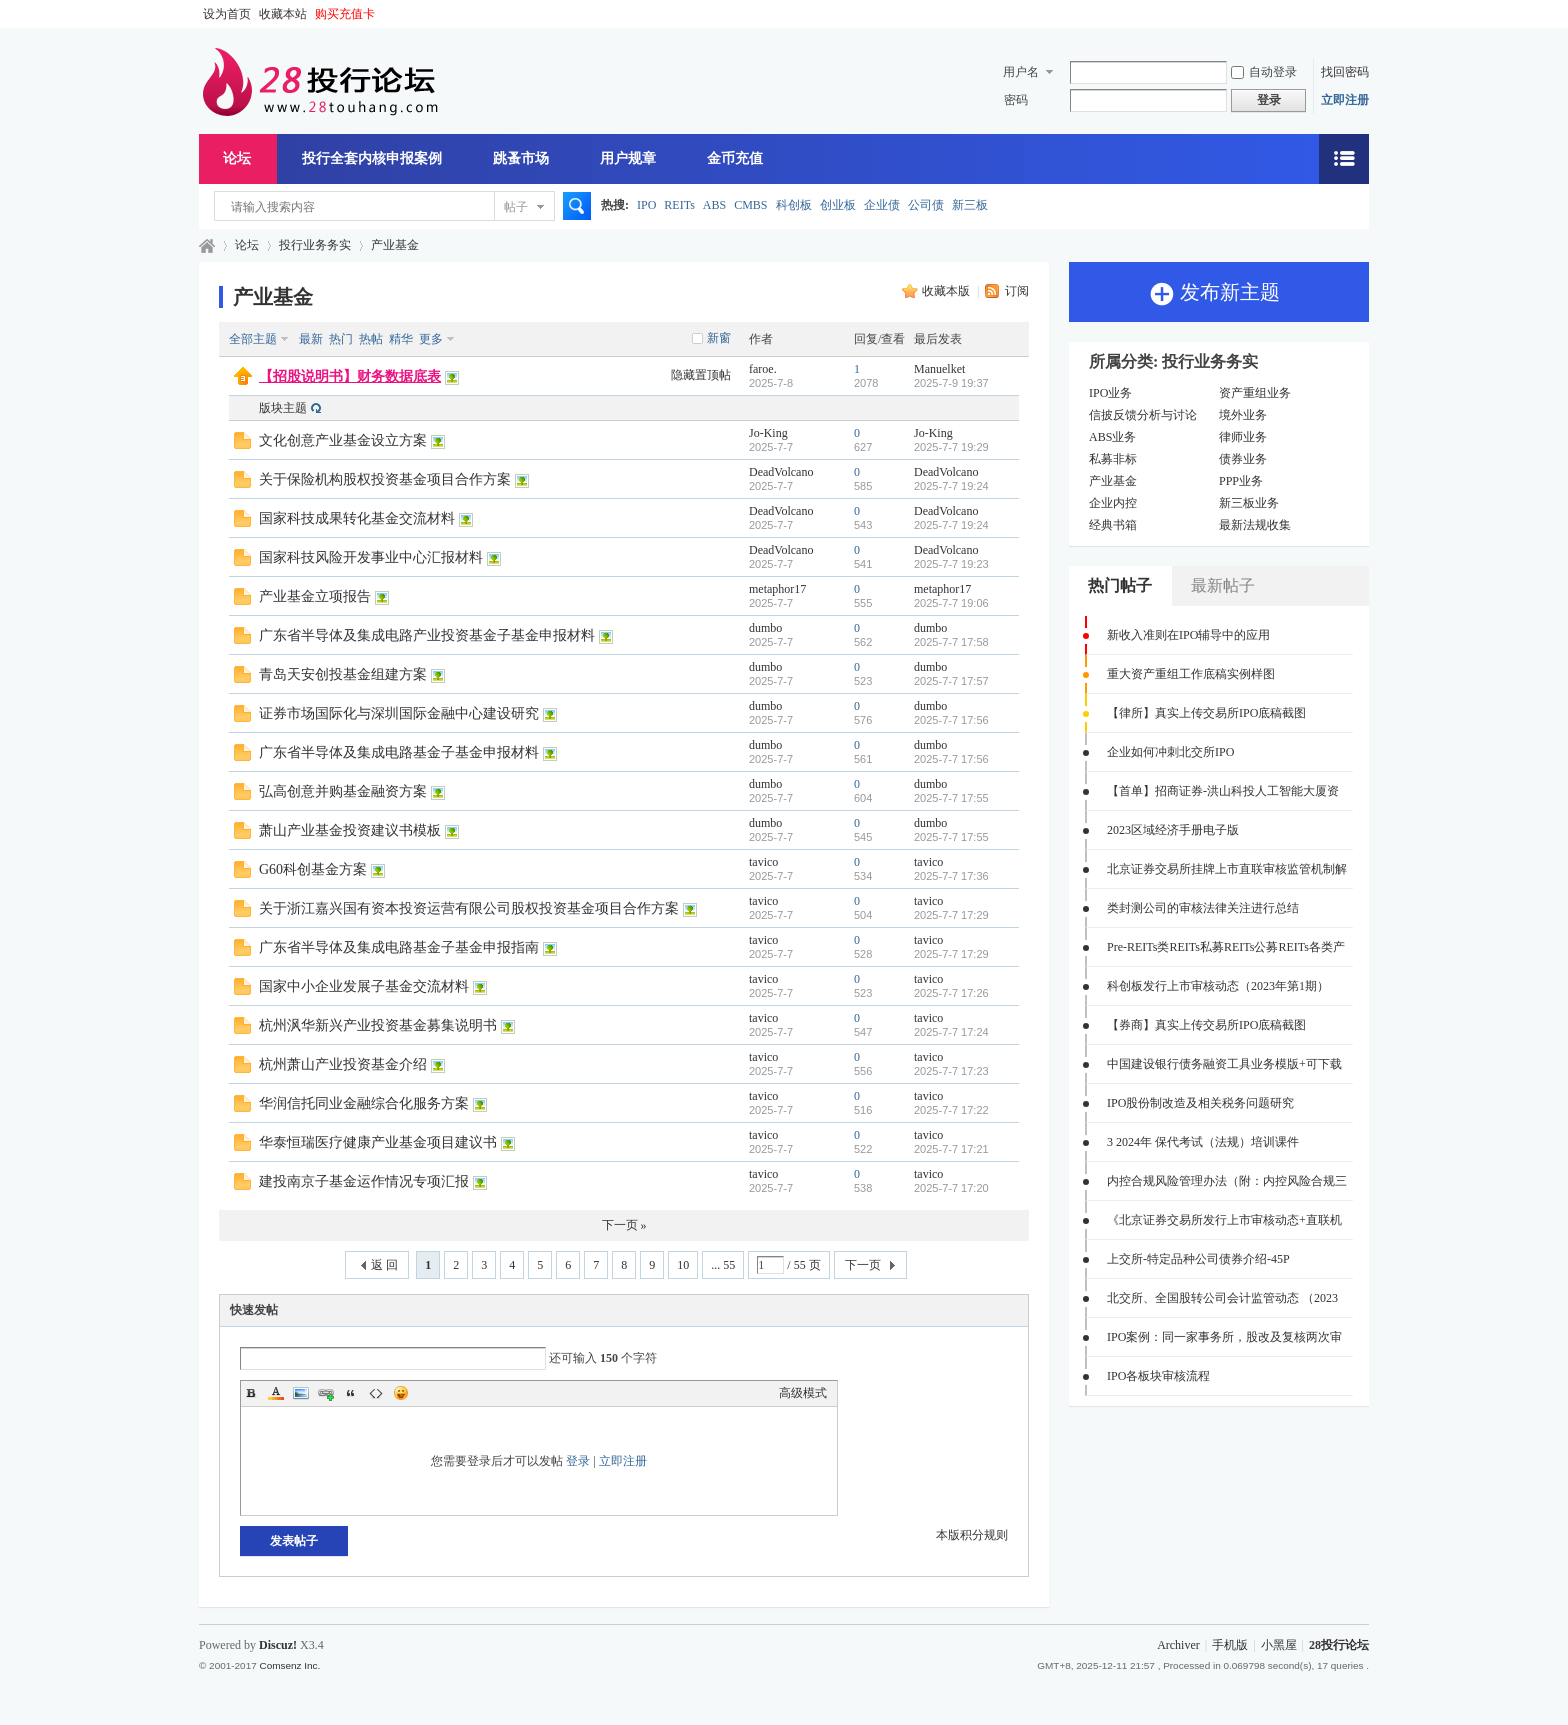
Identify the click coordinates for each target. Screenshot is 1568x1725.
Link (326, 1393)
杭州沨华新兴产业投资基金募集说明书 (378, 1025)
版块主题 (283, 408)
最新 (311, 339)
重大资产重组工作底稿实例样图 (1191, 674)
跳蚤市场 (521, 158)
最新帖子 (1223, 585)
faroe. (763, 369)
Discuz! (278, 1645)
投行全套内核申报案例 (372, 158)
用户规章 (628, 158)
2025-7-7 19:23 (951, 564)
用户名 (1021, 72)
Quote (351, 1393)
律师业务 (1243, 437)
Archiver (1178, 1645)
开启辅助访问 (1364, 14)
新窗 (719, 338)
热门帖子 (1120, 585)
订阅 (1017, 291)
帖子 (516, 207)
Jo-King (768, 433)
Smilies (401, 1393)
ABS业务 (1112, 437)
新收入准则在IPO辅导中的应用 (1188, 635)
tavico (763, 862)
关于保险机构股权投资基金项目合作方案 (385, 479)
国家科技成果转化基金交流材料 (357, 518)
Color (276, 1393)
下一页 (863, 1265)
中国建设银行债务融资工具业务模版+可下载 (1224, 1064)
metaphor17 (777, 589)
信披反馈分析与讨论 (1143, 415)
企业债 (882, 205)
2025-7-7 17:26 (951, 993)
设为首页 (227, 14)
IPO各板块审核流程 (1158, 1376)
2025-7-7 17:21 (951, 1149)
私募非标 (1113, 459)
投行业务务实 (315, 245)
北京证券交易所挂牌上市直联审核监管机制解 (1227, 869)
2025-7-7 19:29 (951, 447)
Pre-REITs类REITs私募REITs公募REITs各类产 (1226, 947)
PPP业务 (1241, 481)
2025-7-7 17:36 (951, 876)
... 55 (723, 1265)
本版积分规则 (972, 1535)
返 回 (384, 1265)
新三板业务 (1249, 503)
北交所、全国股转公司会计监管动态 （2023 (1222, 1298)
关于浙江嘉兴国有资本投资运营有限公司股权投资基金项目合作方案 (469, 908)
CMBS (750, 205)
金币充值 (735, 158)
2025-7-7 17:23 (951, 1071)
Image (301, 1393)
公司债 (926, 205)
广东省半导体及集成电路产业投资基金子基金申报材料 (427, 635)
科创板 (794, 205)
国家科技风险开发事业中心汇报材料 (371, 557)
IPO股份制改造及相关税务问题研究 (1200, 1103)
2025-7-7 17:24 (951, 1032)
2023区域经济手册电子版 (1173, 830)
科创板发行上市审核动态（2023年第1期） (1218, 986)
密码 (1016, 100)
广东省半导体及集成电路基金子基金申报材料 (399, 752)
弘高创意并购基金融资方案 (343, 791)
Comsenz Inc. (289, 1665)
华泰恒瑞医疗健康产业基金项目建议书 (378, 1142)
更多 (431, 339)
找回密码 (1345, 72)
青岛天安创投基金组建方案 (343, 674)
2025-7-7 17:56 (951, 720)
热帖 (371, 339)
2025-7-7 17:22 (951, 1110)
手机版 (1230, 1645)
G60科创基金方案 (313, 869)
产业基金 (395, 245)
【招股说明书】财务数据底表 (350, 376)
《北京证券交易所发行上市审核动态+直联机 (1224, 1220)
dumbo (765, 628)
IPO (646, 205)
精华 (401, 339)
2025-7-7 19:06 (951, 603)
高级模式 (803, 1393)
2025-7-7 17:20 (951, 1188)
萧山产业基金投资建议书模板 (350, 830)
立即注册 (1345, 100)
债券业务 (1243, 459)
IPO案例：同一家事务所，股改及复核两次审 (1224, 1337)
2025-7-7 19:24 (951, 486)
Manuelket (939, 369)
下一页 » (624, 1225)
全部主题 (253, 339)
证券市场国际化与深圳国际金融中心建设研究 (399, 713)
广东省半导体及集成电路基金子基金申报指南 (399, 947)
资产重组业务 (1255, 393)
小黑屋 (1279, 1645)
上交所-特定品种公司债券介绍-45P (1198, 1259)
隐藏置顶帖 (701, 375)
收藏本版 (947, 291)
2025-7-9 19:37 (951, 383)
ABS (714, 205)
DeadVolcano (781, 472)
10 (683, 1265)
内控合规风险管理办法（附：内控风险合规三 (1227, 1181)
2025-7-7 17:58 (951, 642)
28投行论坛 (207, 245)
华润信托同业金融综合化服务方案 (364, 1103)
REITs (679, 205)
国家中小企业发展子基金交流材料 (364, 986)
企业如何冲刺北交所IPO (1170, 752)
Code (376, 1393)
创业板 (838, 205)
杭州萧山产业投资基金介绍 (343, 1064)
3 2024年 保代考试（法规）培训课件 (1203, 1142)
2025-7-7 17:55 (951, 798)
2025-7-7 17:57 (951, 681)
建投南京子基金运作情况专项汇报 (364, 1181)
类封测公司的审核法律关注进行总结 (1203, 908)
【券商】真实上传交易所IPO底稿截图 (1206, 1025)
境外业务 (1243, 415)
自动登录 (1264, 72)
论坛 (237, 158)
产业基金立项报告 (315, 596)
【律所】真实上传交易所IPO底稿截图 (1206, 713)
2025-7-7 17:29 (951, 915)
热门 (341, 339)
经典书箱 (1113, 525)
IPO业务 (1110, 393)
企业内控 (1113, 503)
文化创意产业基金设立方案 (343, 440)
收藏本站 (283, 14)
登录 (578, 1461)
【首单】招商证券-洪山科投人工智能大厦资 (1223, 791)
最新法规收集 (1255, 525)
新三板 (970, 205)
